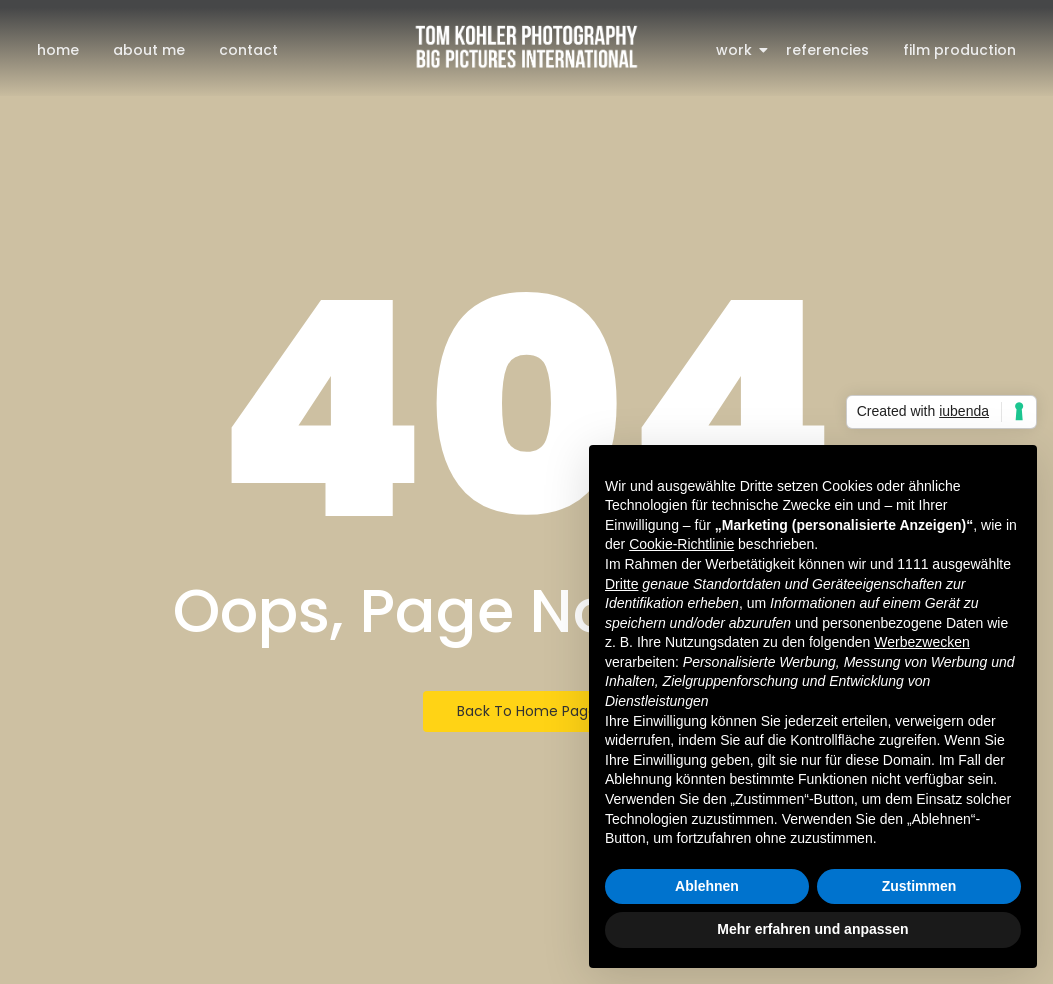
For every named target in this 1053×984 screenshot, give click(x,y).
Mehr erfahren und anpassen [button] (812, 929)
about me (149, 50)
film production (959, 50)
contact (248, 50)
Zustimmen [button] (919, 886)
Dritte (621, 584)
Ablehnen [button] (707, 886)
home (58, 50)
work (737, 50)
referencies (827, 50)
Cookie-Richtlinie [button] (681, 544)
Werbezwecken (921, 642)
